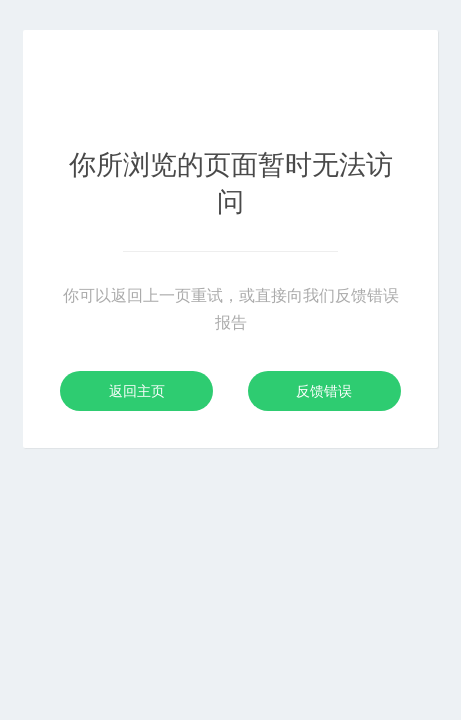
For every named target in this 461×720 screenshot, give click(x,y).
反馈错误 (324, 391)
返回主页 (137, 391)
